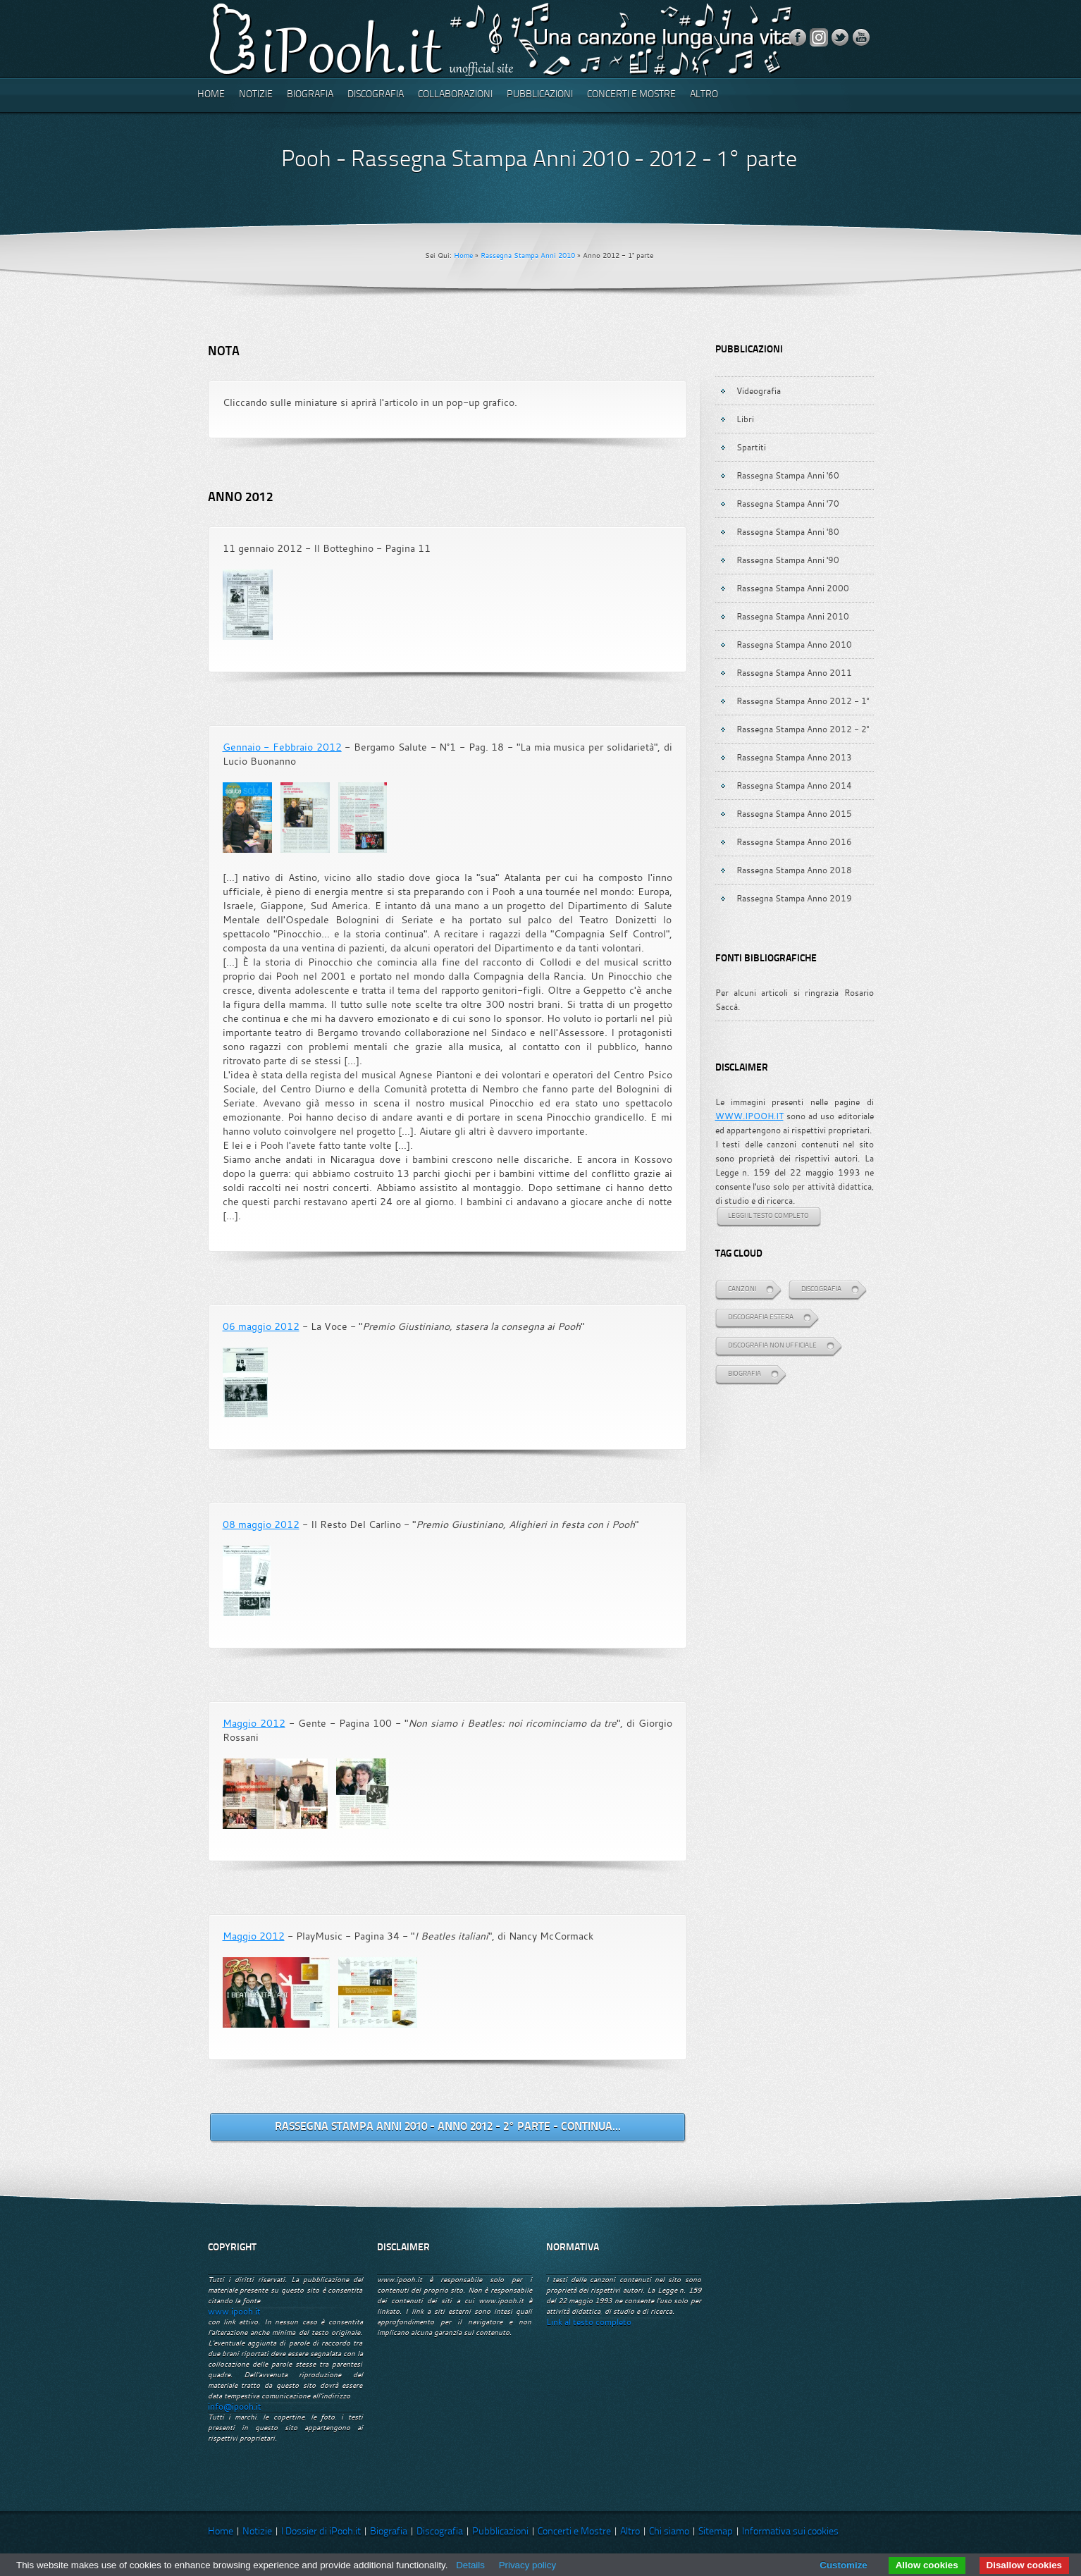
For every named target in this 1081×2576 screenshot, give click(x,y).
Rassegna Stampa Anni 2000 (792, 587)
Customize (843, 2565)
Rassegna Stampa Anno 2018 (794, 869)
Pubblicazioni (540, 95)
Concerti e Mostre (631, 95)
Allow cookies (927, 2565)
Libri (745, 418)
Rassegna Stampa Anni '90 (787, 559)
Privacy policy (527, 2565)
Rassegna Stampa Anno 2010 (794, 644)
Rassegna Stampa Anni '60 (787, 475)
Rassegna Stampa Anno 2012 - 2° (802, 728)
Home (211, 95)
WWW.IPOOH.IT (749, 1115)
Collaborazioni (455, 95)
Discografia (375, 95)
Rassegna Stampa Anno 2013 (794, 757)
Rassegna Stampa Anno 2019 (794, 898)
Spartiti (751, 446)
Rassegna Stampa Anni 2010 (528, 255)
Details (470, 2565)
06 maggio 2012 (261, 1326)
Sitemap (715, 2532)
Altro (704, 95)
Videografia (758, 390)
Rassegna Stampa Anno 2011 (794, 672)
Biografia (310, 95)
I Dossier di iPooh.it (321, 2532)
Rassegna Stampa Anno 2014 (794, 785)
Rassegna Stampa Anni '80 (787, 531)
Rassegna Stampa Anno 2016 (794, 841)
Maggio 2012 (254, 1723)
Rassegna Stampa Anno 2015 (794, 813)
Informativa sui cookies (790, 2532)
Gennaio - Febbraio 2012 (282, 746)
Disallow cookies (1024, 2565)
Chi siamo (669, 2532)
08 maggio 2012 (261, 1524)
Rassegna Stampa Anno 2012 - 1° (802, 700)
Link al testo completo (588, 2322)
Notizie (256, 95)
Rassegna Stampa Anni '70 (787, 503)
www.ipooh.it (234, 2311)
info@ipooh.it (234, 2406)
